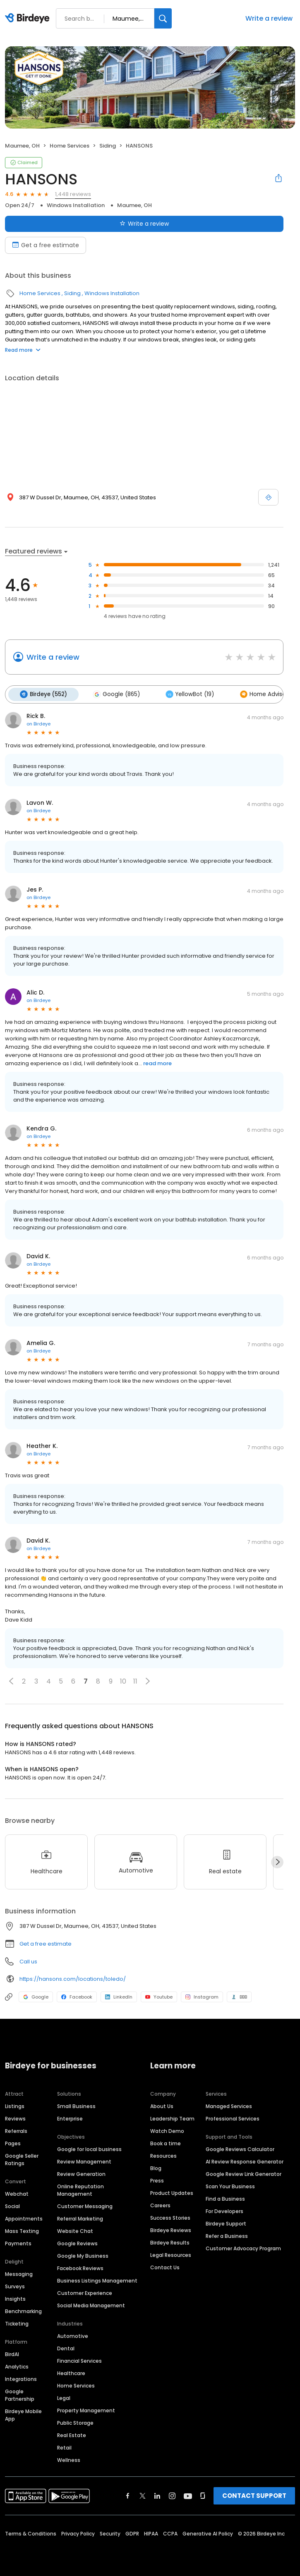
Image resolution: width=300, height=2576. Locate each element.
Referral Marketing (80, 2217)
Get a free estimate (45, 1943)
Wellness (68, 2458)
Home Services (69, 146)
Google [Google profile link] (35, 1996)
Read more (23, 349)
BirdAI (12, 2353)
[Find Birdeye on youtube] (188, 2494)
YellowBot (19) (185, 694)
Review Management (84, 2160)
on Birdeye (38, 723)
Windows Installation (76, 205)
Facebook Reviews (80, 2267)
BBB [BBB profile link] (239, 1996)
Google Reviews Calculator (240, 2147)
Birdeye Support (226, 2222)
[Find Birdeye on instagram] (172, 2494)
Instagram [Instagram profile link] (201, 1996)
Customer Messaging (85, 2205)
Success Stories (170, 2216)
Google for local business (89, 2147)
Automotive (72, 2334)
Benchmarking (23, 2310)
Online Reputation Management (80, 2189)
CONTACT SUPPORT (254, 2494)
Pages (13, 2142)
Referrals (16, 2129)
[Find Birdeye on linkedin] (157, 2494)
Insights (15, 2297)
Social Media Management (91, 2304)
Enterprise (70, 2117)
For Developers (224, 2209)
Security (110, 2532)
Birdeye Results (170, 2241)
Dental (65, 2347)
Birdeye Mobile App (23, 2414)
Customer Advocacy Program (243, 2247)
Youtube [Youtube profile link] (159, 1996)
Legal (63, 2396)
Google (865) (113, 694)
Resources (163, 2154)
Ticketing (17, 2322)
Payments (18, 2242)
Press (157, 2179)
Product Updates (171, 2191)
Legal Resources (170, 2253)
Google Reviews (77, 2242)
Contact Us (165, 2266)
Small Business (76, 2105)
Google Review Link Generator (243, 2172)
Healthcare (71, 2372)
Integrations (21, 2377)
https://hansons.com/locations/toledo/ (72, 1978)
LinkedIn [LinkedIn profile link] (118, 1996)
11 (135, 1680)
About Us (161, 2105)
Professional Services (232, 2117)
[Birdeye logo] (29, 18)
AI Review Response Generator (244, 2160)
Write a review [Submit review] (144, 223)
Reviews (15, 2117)
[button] (11, 1680)
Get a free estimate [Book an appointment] (45, 245)
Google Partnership (19, 2394)
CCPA (170, 2532)
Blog (155, 2167)
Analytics (17, 2365)
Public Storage (75, 2421)
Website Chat (75, 2229)
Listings (14, 2105)
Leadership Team (172, 2117)
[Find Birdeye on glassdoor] (202, 2494)
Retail (64, 2446)
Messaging (19, 2272)
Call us (28, 1961)
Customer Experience (84, 2291)
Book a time (165, 2142)
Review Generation (81, 2172)
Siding (107, 146)
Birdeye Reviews (170, 2229)
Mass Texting (22, 2229)
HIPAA (151, 2532)
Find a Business (225, 2197)
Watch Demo (167, 2129)
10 (123, 1680)
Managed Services (229, 2105)
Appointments (24, 2217)
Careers (160, 2204)
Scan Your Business (230, 2185)
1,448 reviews (73, 194)
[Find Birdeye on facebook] (128, 2494)
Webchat (17, 2192)
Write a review (269, 18)
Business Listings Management (97, 2279)
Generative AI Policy (207, 2532)
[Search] (163, 18)
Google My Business (82, 2254)
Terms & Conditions (30, 2532)
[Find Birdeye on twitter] (142, 2494)
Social (12, 2205)
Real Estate (71, 2434)
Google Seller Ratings (21, 2158)
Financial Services (79, 2359)
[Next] (277, 1861)
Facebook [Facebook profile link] (76, 1996)
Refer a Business (227, 2234)
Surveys (15, 2285)
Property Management (86, 2409)
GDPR (132, 2532)
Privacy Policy (78, 2532)
